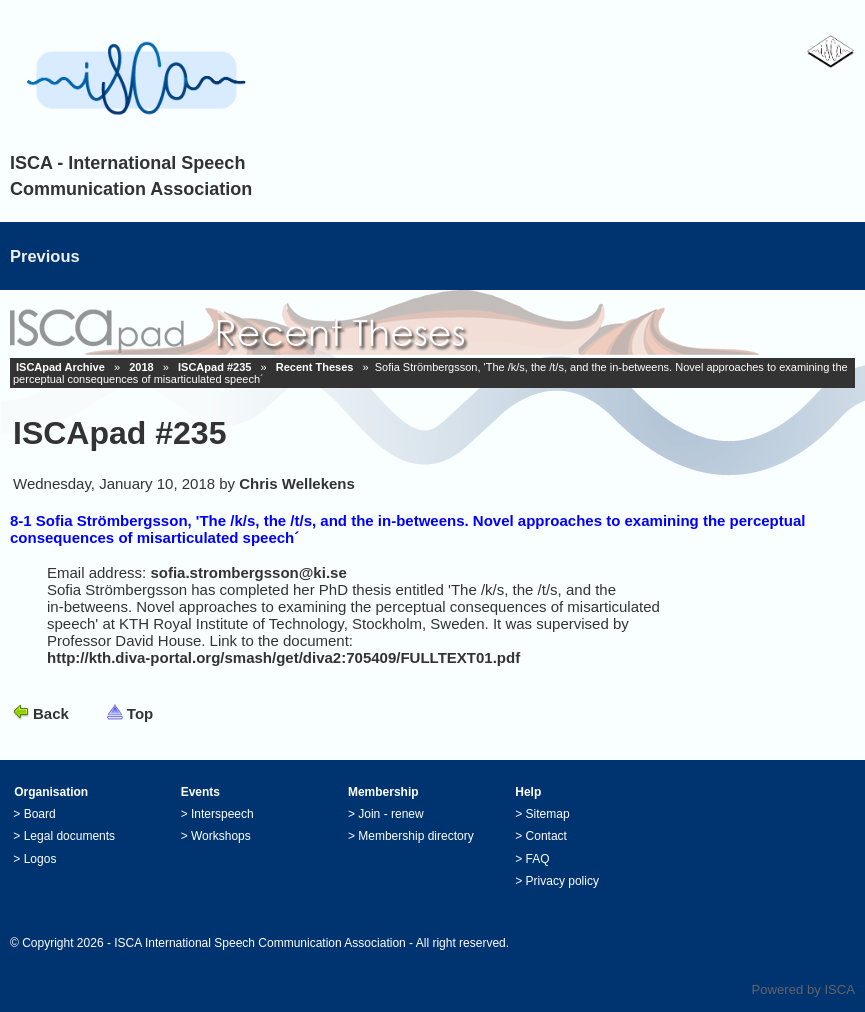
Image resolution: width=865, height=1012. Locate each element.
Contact (546, 836)
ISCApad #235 (214, 367)
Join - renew (390, 814)
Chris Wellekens (297, 483)
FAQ (538, 859)
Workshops (221, 836)
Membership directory (415, 836)
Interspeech (222, 814)
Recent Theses (315, 367)
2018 (141, 367)
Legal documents (69, 836)
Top (140, 713)
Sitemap (548, 814)
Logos (40, 859)
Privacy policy (562, 881)
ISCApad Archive (60, 367)
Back (51, 713)
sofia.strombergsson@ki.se (248, 572)
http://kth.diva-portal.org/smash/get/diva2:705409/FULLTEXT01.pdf (283, 657)
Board (40, 814)
